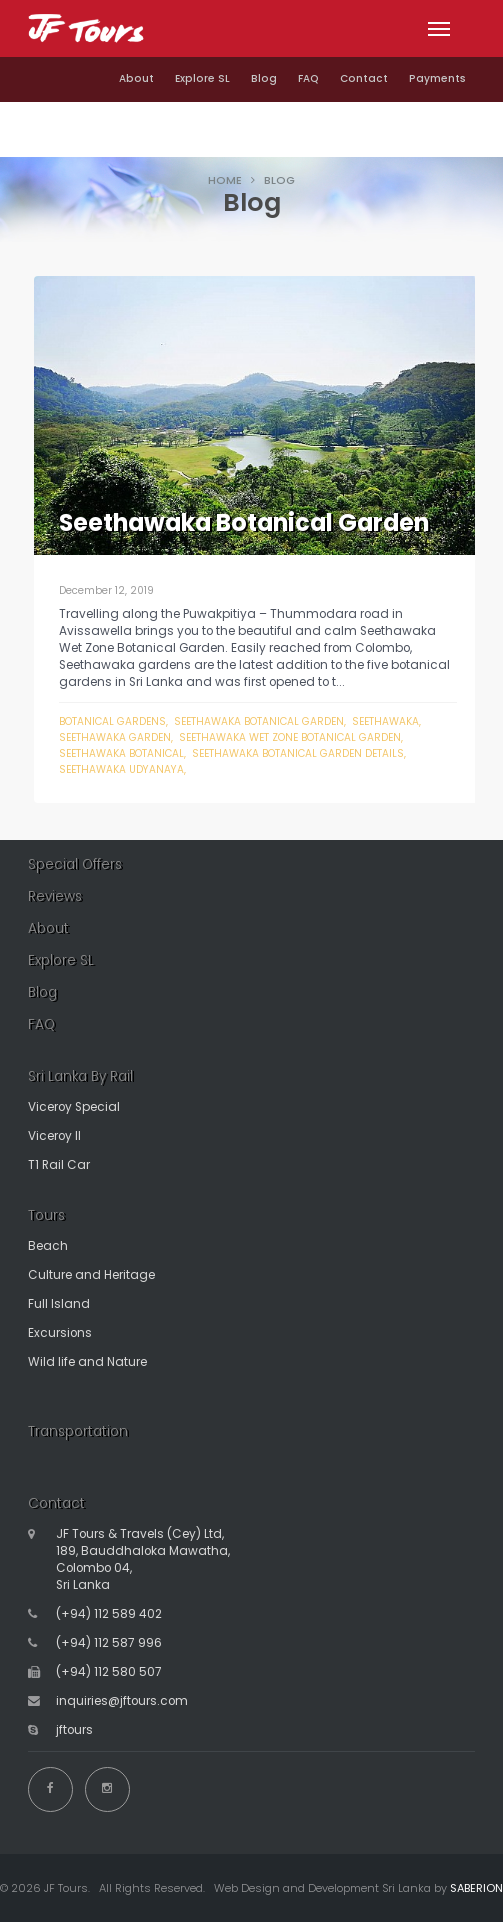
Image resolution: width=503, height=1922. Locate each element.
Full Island (59, 1304)
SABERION (476, 1888)
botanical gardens (112, 721)
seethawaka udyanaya (121, 769)
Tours (46, 1215)
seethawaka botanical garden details (298, 753)
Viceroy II (54, 1136)
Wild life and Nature (87, 1362)
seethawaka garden (115, 737)
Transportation (78, 1431)
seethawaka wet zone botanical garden (290, 737)
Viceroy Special (74, 1107)
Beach (48, 1246)
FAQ (308, 78)
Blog (264, 78)
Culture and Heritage (91, 1275)
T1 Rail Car (59, 1165)
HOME (225, 180)
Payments (437, 78)
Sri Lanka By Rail (80, 1076)
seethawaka (385, 721)
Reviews (55, 896)
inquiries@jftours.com (122, 1701)
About (136, 78)
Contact (364, 78)
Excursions (60, 1333)
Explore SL (202, 78)
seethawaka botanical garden (259, 721)
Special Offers (75, 864)
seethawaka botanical (121, 753)
